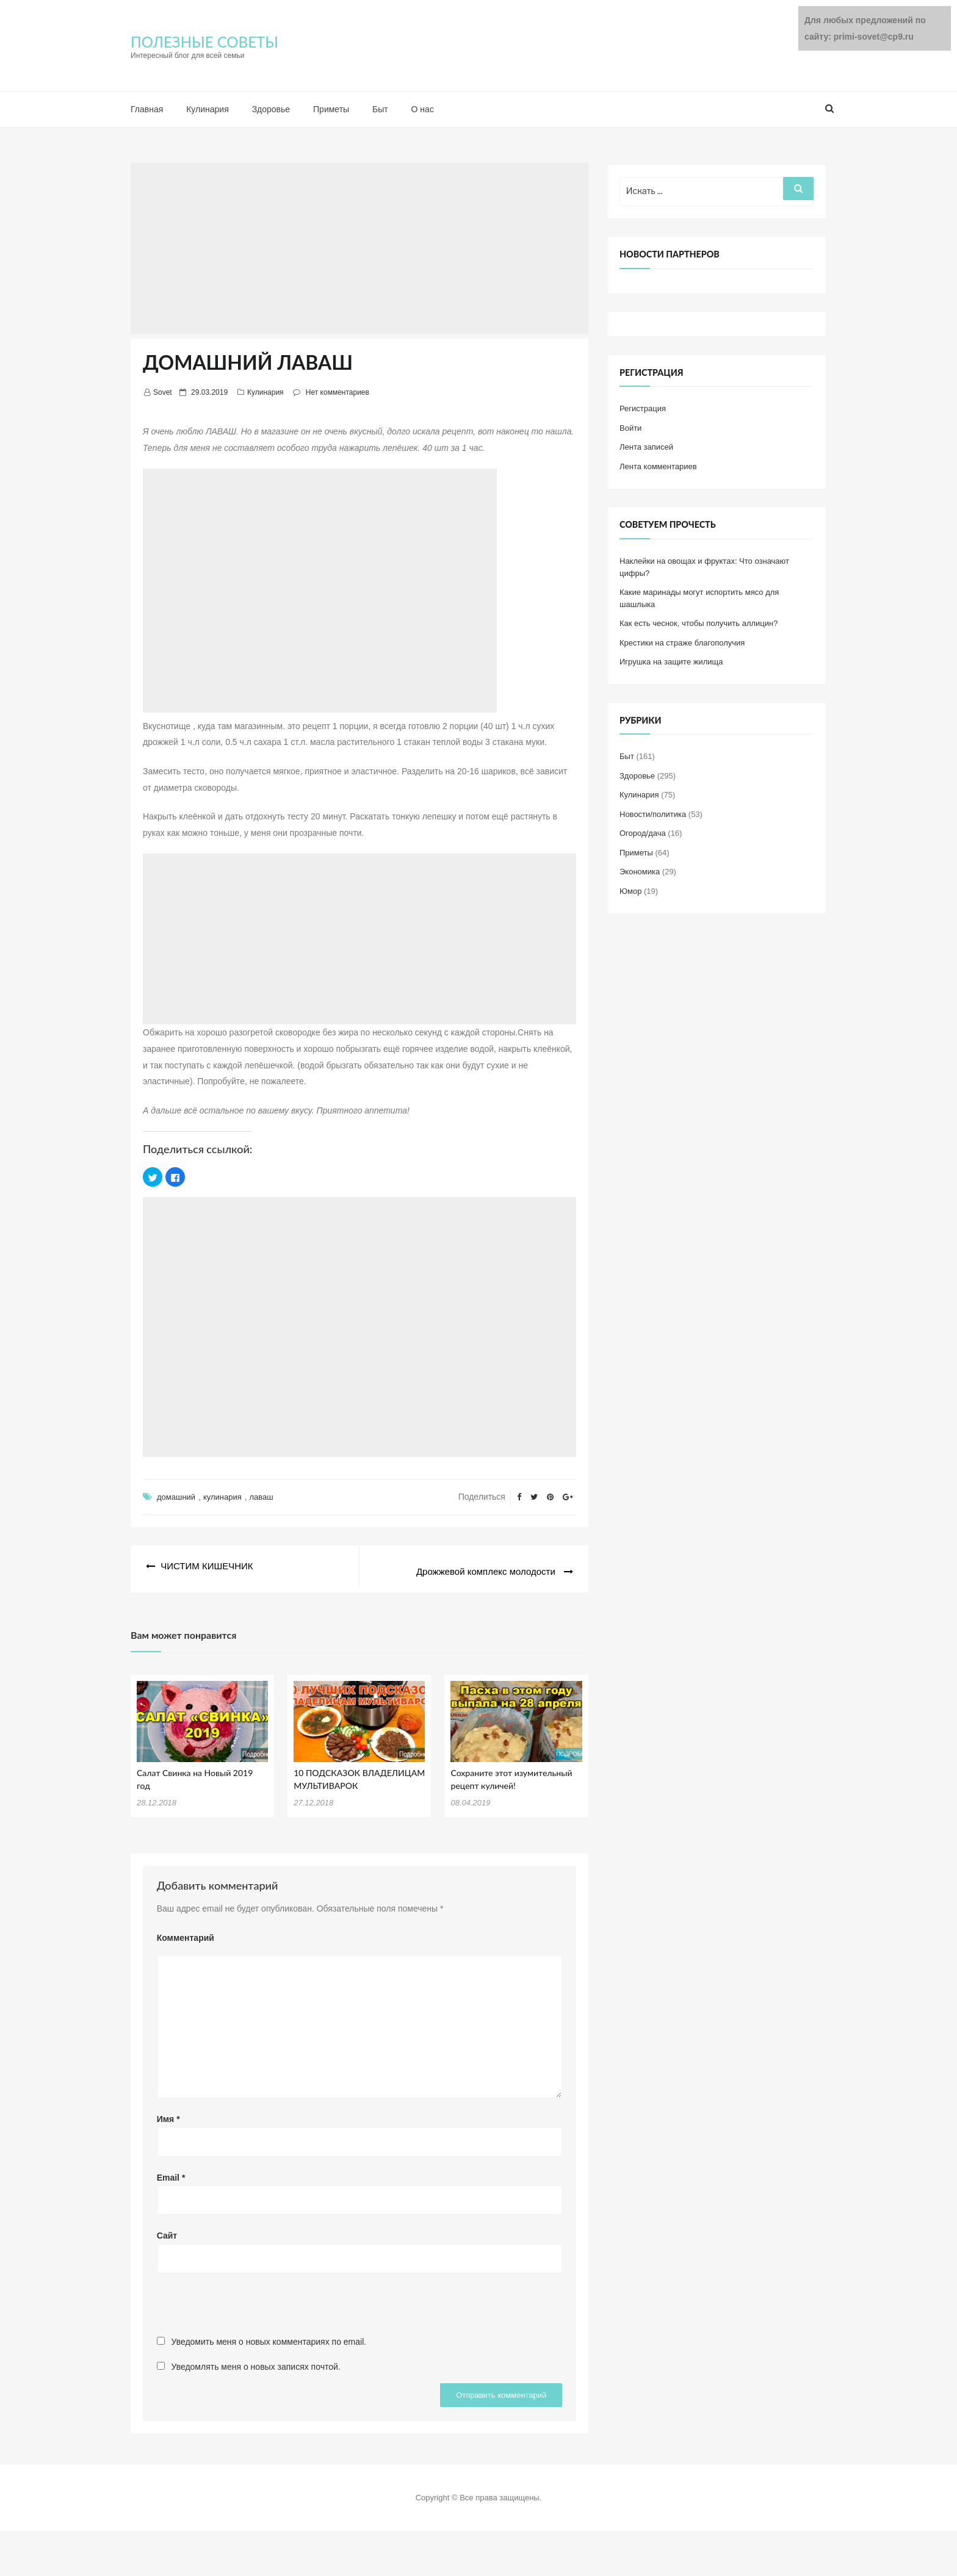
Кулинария (207, 109)
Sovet (162, 392)
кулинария (222, 1497)
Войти (630, 428)
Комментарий (185, 1932)
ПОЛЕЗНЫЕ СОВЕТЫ (204, 42)
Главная (147, 109)
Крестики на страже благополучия (682, 642)
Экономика (639, 871)
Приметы (331, 109)
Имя (168, 2113)
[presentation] (249, 2304)
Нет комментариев (337, 392)
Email (171, 2171)
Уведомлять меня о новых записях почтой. (256, 2361)
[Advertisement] (359, 248)
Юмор (630, 891)
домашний (176, 1497)
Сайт (167, 2230)
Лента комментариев (658, 466)
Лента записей (646, 447)
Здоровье (271, 109)
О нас (422, 109)
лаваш (261, 1497)
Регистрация (642, 408)
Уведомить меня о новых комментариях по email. (269, 2336)
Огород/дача (642, 833)
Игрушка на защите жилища (671, 661)
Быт (380, 109)
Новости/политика (652, 814)
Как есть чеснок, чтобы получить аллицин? (698, 623)
